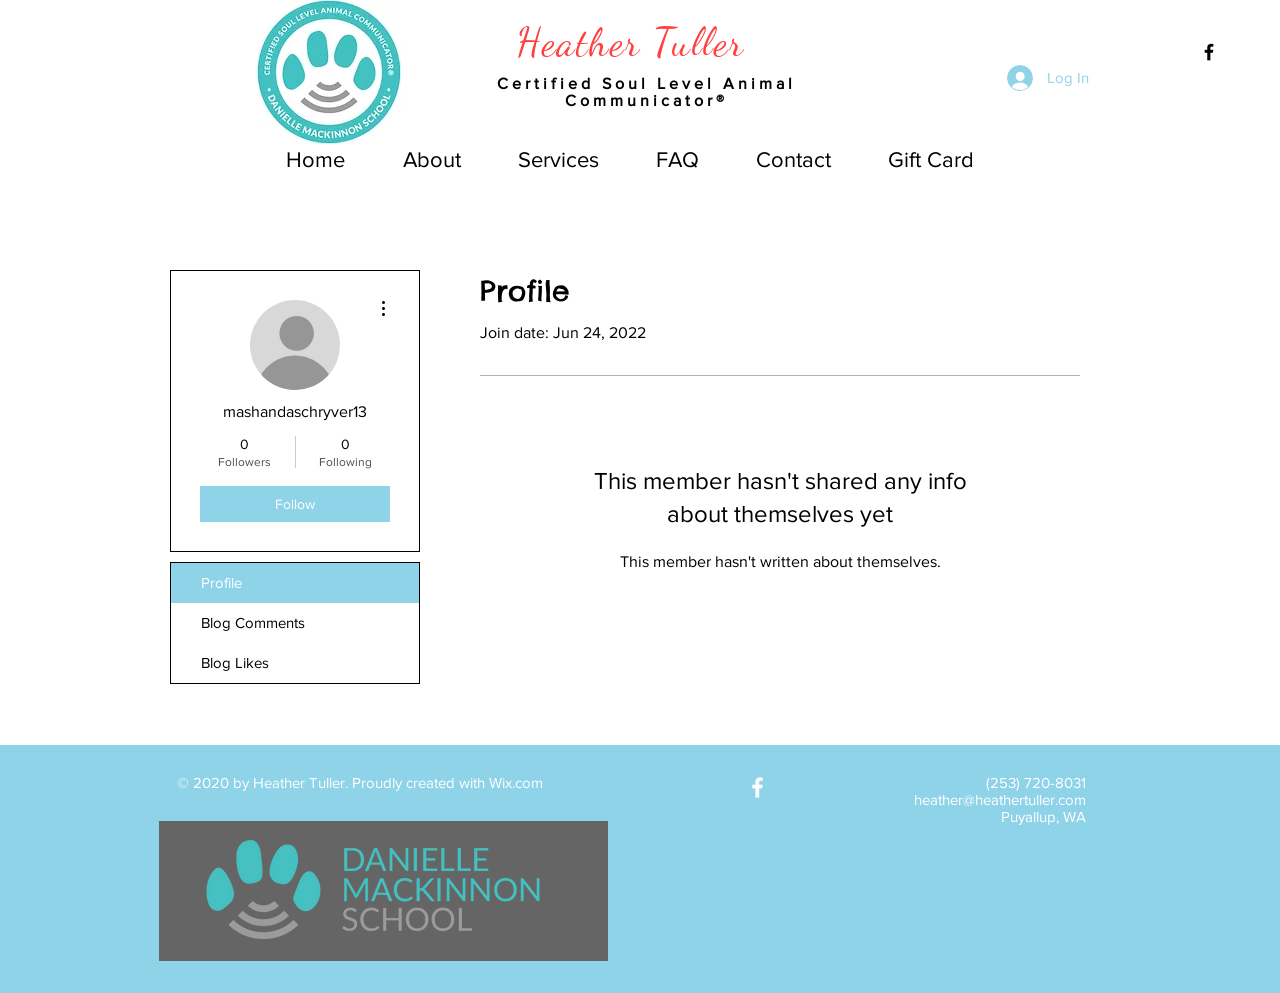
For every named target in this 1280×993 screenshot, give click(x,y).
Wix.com (516, 782)
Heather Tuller (630, 42)
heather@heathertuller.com (1000, 799)
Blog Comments (253, 622)
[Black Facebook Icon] (1209, 52)
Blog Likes (235, 662)
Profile (221, 582)
